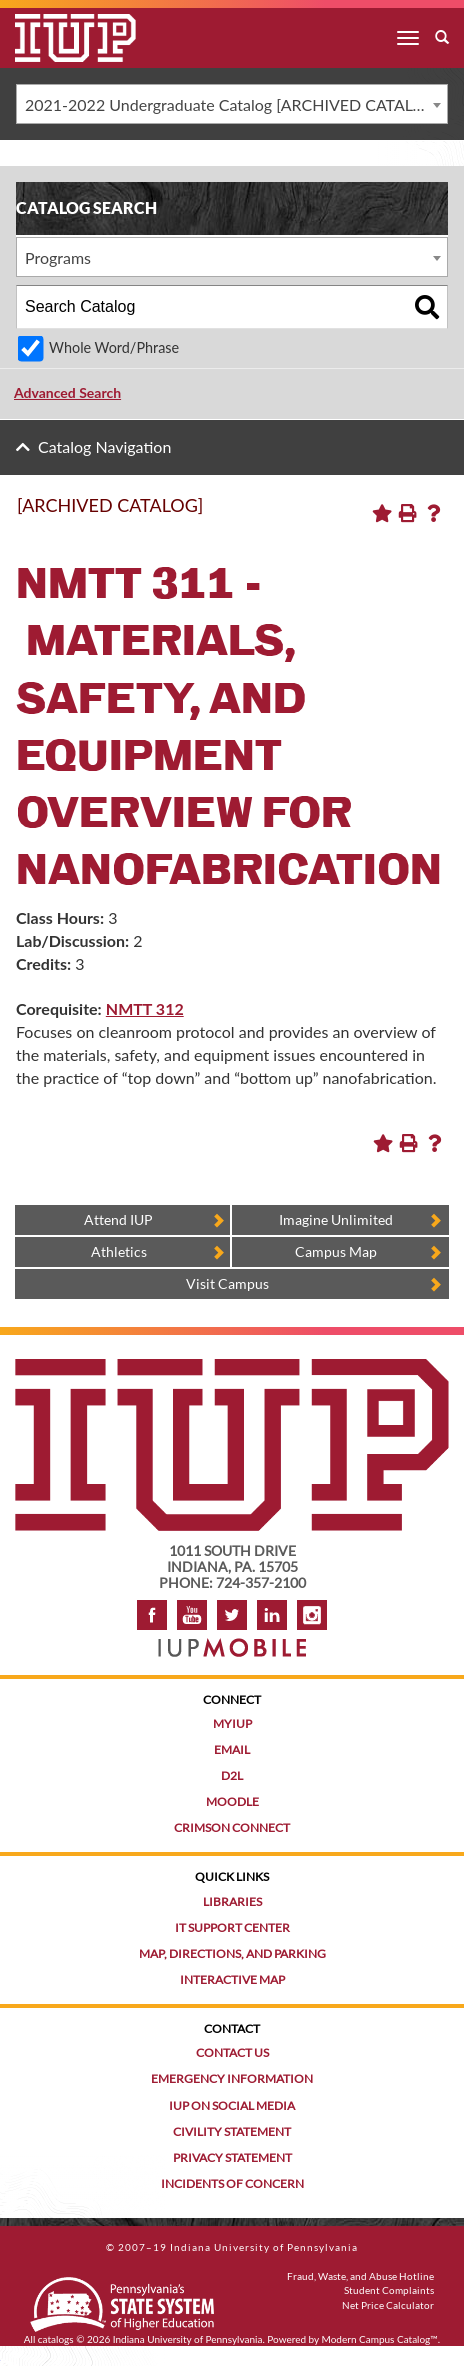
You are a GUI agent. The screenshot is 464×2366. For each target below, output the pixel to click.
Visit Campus (227, 1283)
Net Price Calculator (388, 2305)
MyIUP (232, 1723)
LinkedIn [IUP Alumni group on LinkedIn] (272, 1615)
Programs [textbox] (58, 257)
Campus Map (336, 1251)
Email (232, 1749)
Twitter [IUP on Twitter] (232, 1615)
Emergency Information (232, 2078)
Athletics (119, 1251)
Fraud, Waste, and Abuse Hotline (360, 2276)
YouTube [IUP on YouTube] (192, 1615)
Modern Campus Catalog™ (380, 2339)
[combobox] (232, 104)
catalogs (56, 2339)
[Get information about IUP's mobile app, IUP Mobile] (232, 1641)
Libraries (232, 1901)
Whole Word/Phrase (114, 347)
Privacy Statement (232, 2157)
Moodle (232, 1801)
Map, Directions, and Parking (232, 1953)
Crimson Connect (232, 1827)
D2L (232, 1775)
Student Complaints (389, 2290)
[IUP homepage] (232, 1368)
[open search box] (442, 38)
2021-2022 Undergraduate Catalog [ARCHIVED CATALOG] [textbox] (233, 104)
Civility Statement (232, 2131)
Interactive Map (232, 1979)
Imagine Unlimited (336, 1219)
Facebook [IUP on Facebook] (152, 1615)
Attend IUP (118, 1219)
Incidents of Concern (232, 2183)
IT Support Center (232, 1927)
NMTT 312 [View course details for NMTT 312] (145, 1008)
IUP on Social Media (232, 2105)
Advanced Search (67, 392)
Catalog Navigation (104, 446)
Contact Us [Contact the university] (232, 2052)
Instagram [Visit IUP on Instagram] (312, 1615)
